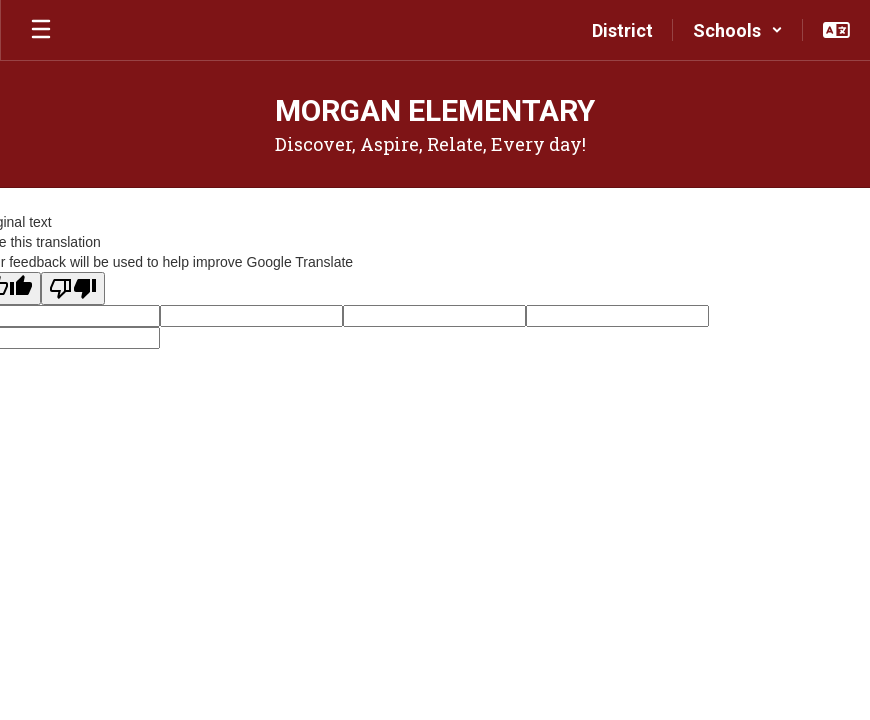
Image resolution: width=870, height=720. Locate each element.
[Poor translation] (73, 288)
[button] (738, 30)
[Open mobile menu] (41, 30)
